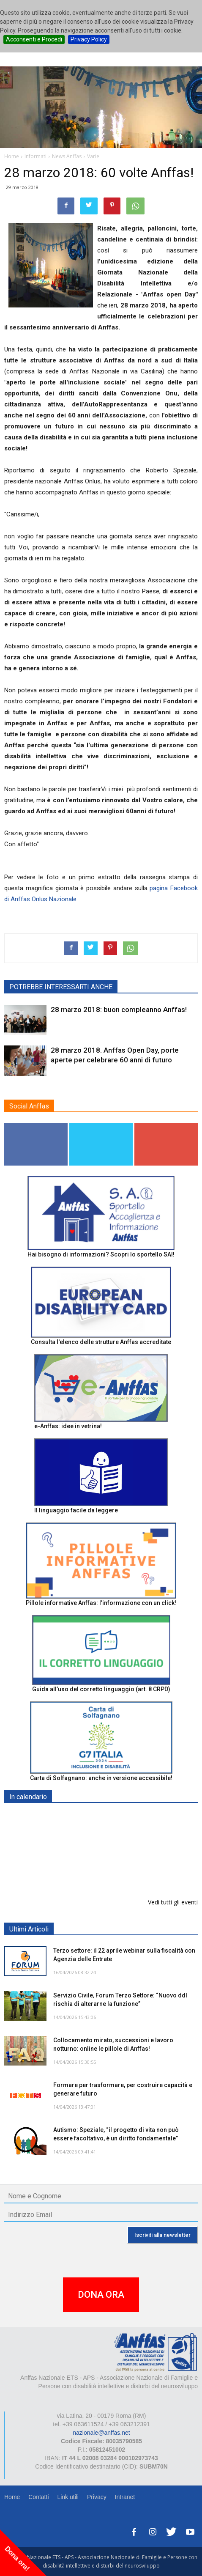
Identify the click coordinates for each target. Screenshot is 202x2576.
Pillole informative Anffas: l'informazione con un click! (101, 1602)
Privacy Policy (89, 39)
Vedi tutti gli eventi (173, 1902)
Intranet (125, 2497)
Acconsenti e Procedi (34, 39)
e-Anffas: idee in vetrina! (68, 1426)
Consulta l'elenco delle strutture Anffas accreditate (101, 1342)
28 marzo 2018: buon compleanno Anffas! (119, 1009)
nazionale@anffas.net (101, 2432)
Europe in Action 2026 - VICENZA (100, 1817)
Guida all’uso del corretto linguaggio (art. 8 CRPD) (101, 1689)
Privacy (96, 2497)
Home (12, 2497)
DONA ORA (101, 2294)
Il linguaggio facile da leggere (76, 1510)
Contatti (38, 2497)
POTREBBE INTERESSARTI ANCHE (60, 987)
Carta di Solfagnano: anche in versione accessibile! (101, 1778)
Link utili (68, 2497)
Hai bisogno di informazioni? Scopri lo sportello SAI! (101, 1254)
